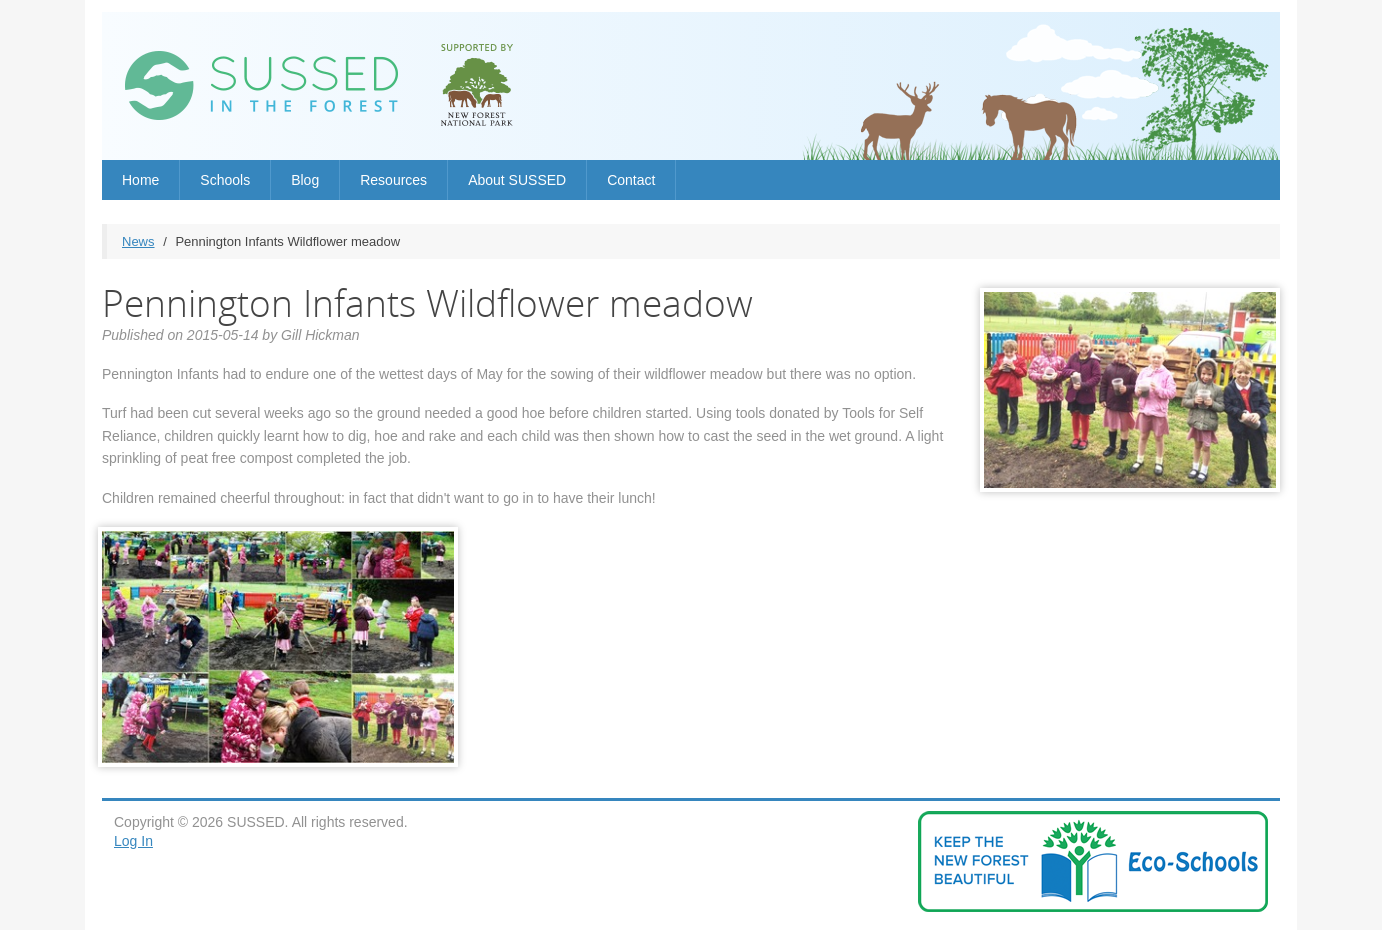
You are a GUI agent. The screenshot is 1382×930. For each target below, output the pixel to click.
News (138, 241)
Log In (133, 841)
